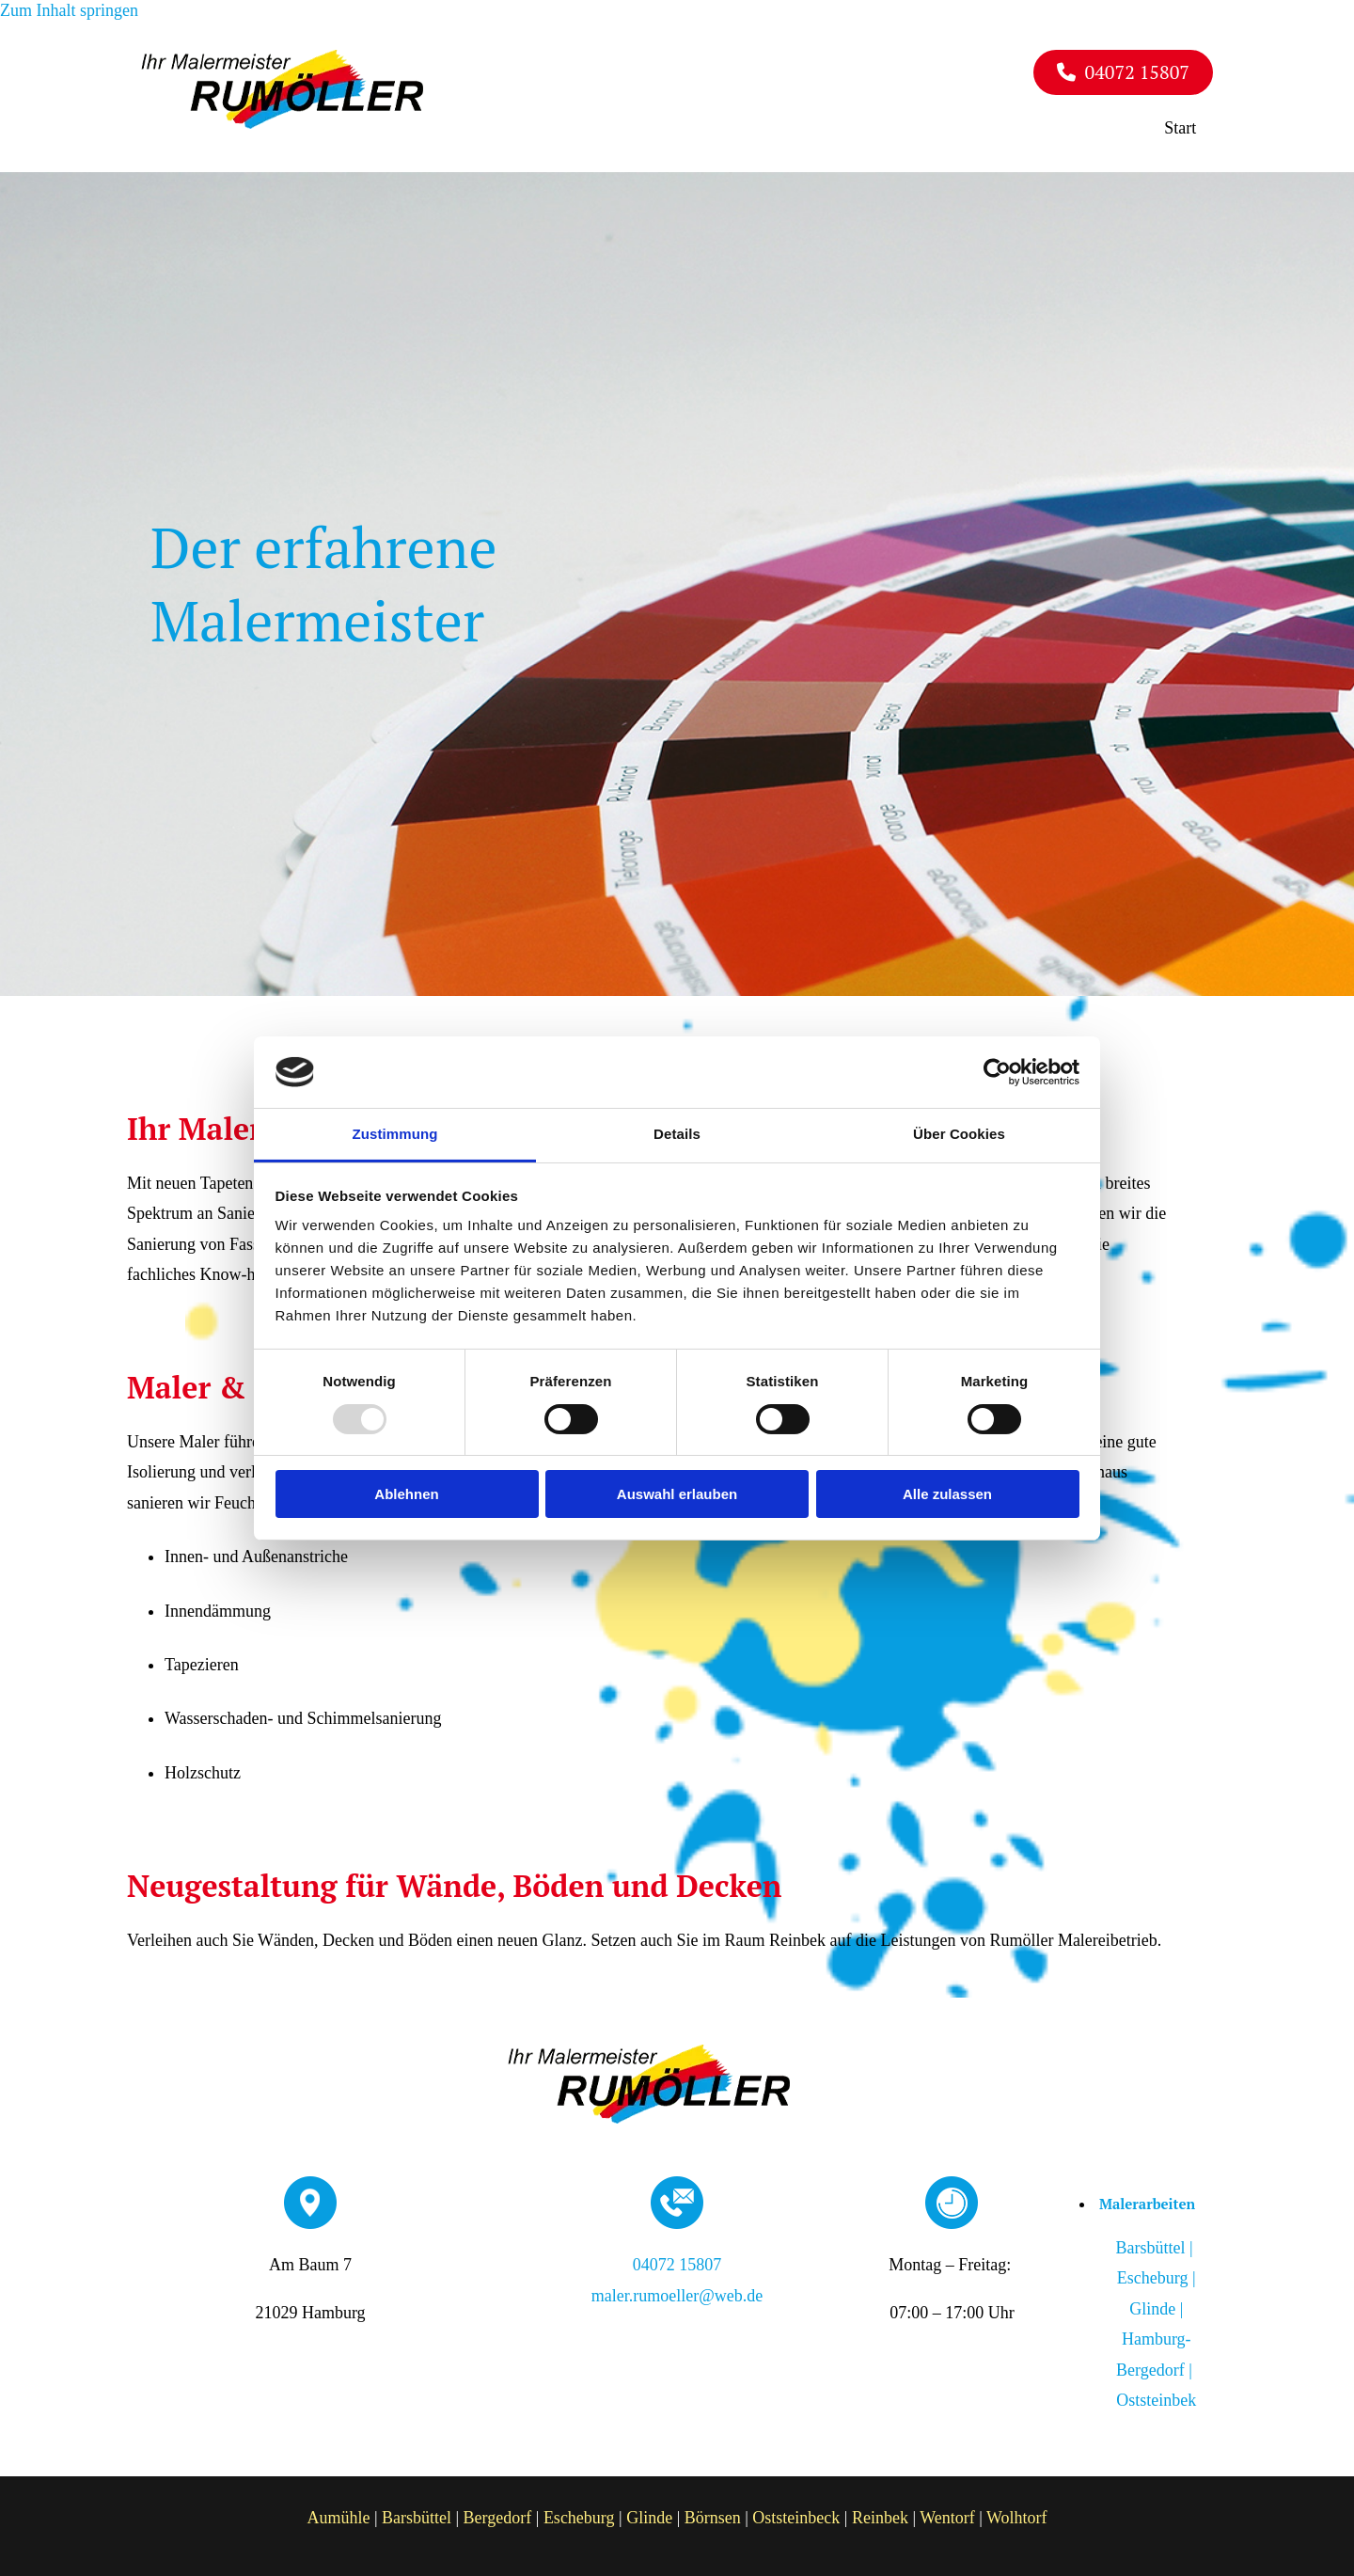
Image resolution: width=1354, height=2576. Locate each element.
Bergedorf (498, 2513)
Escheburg (579, 2513)
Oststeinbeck (796, 2513)
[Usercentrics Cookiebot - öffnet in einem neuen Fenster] (997, 1072)
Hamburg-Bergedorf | (1152, 2364)
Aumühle (338, 2513)
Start (1188, 124)
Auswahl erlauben (677, 1494)
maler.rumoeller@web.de (677, 2290)
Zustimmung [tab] (395, 1134)
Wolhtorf (1016, 2513)
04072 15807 (677, 2260)
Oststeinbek (1156, 2394)
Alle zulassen (947, 1494)
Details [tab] (677, 1134)
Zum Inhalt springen (69, 10)
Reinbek (880, 2513)
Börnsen (713, 2513)
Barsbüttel (416, 2513)
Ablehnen (406, 1494)
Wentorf (947, 2513)
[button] (1123, 72)
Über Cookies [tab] (959, 1134)
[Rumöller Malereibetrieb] (282, 123)
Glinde (649, 2513)
